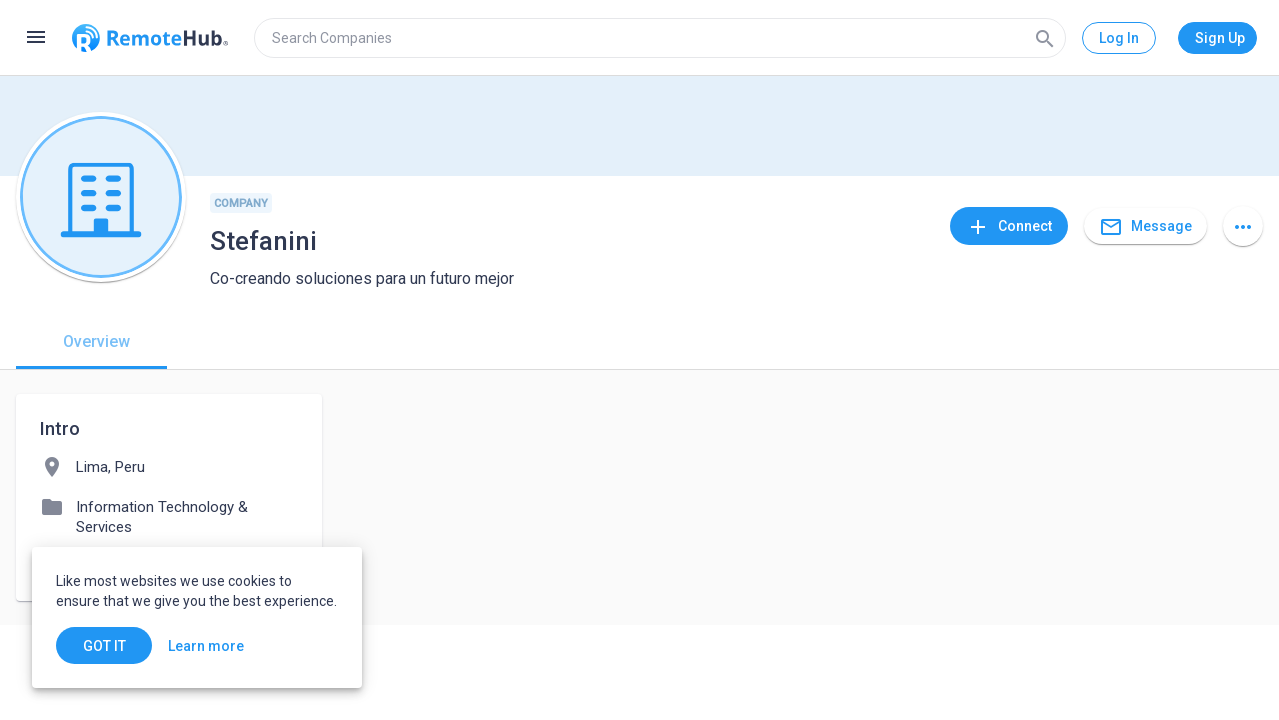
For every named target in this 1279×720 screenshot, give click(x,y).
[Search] (1045, 38)
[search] (660, 38)
